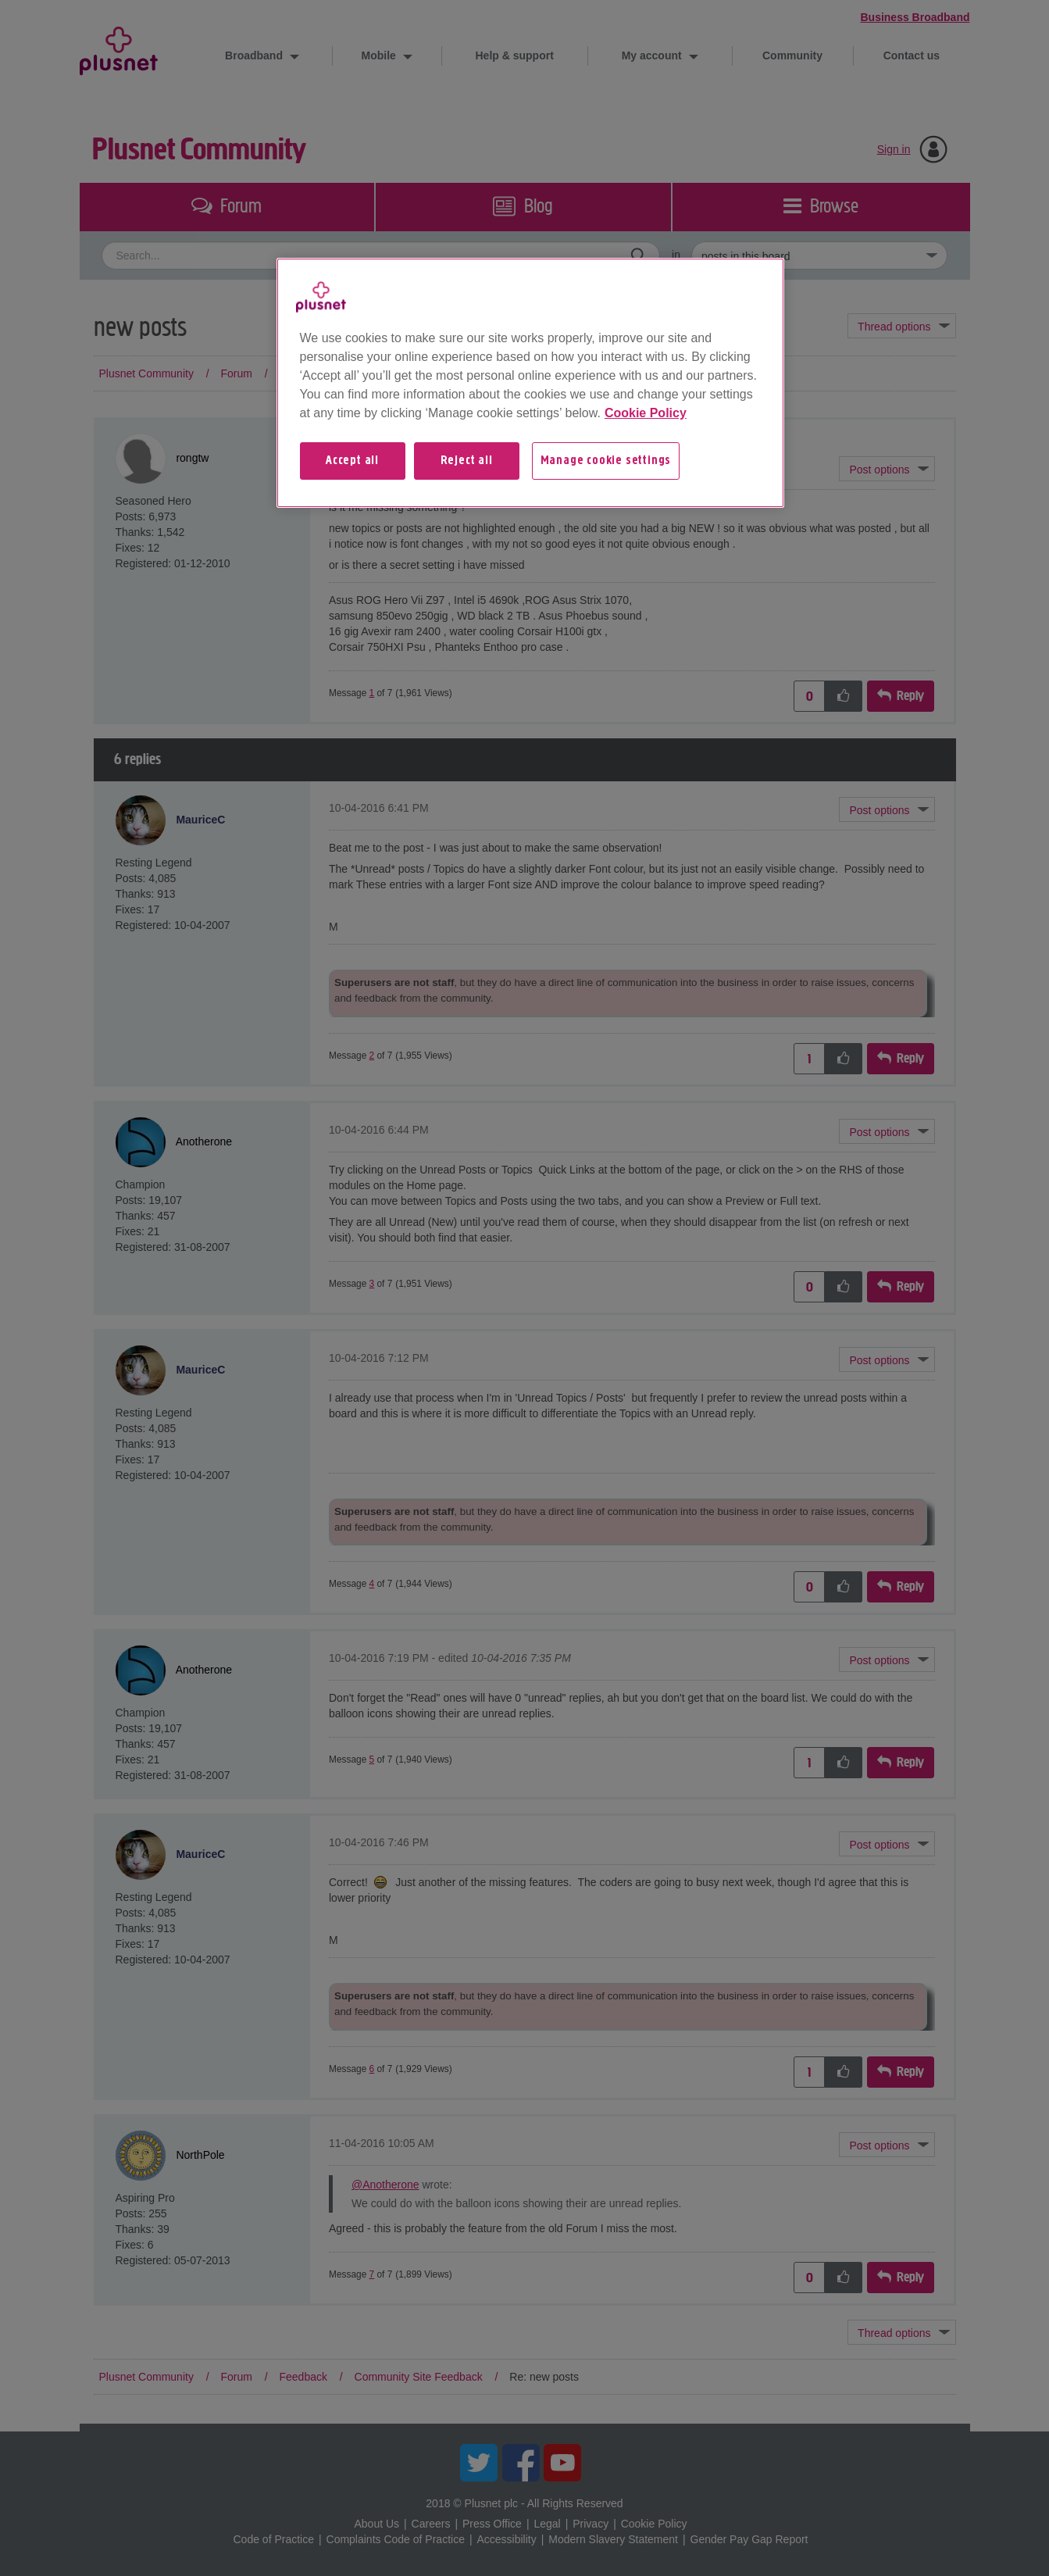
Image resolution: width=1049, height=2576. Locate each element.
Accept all (352, 461)
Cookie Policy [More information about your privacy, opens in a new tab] (646, 413)
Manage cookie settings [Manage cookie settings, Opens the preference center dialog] (606, 461)
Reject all (467, 461)
